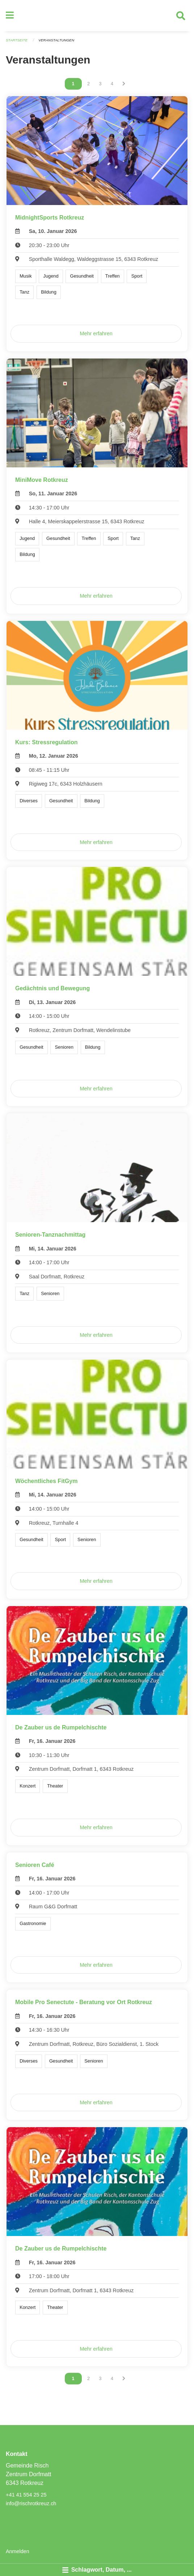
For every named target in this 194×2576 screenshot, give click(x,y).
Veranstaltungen (56, 40)
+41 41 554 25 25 (26, 2495)
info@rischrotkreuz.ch (31, 2503)
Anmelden (17, 2551)
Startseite (17, 40)
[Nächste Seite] (124, 84)
